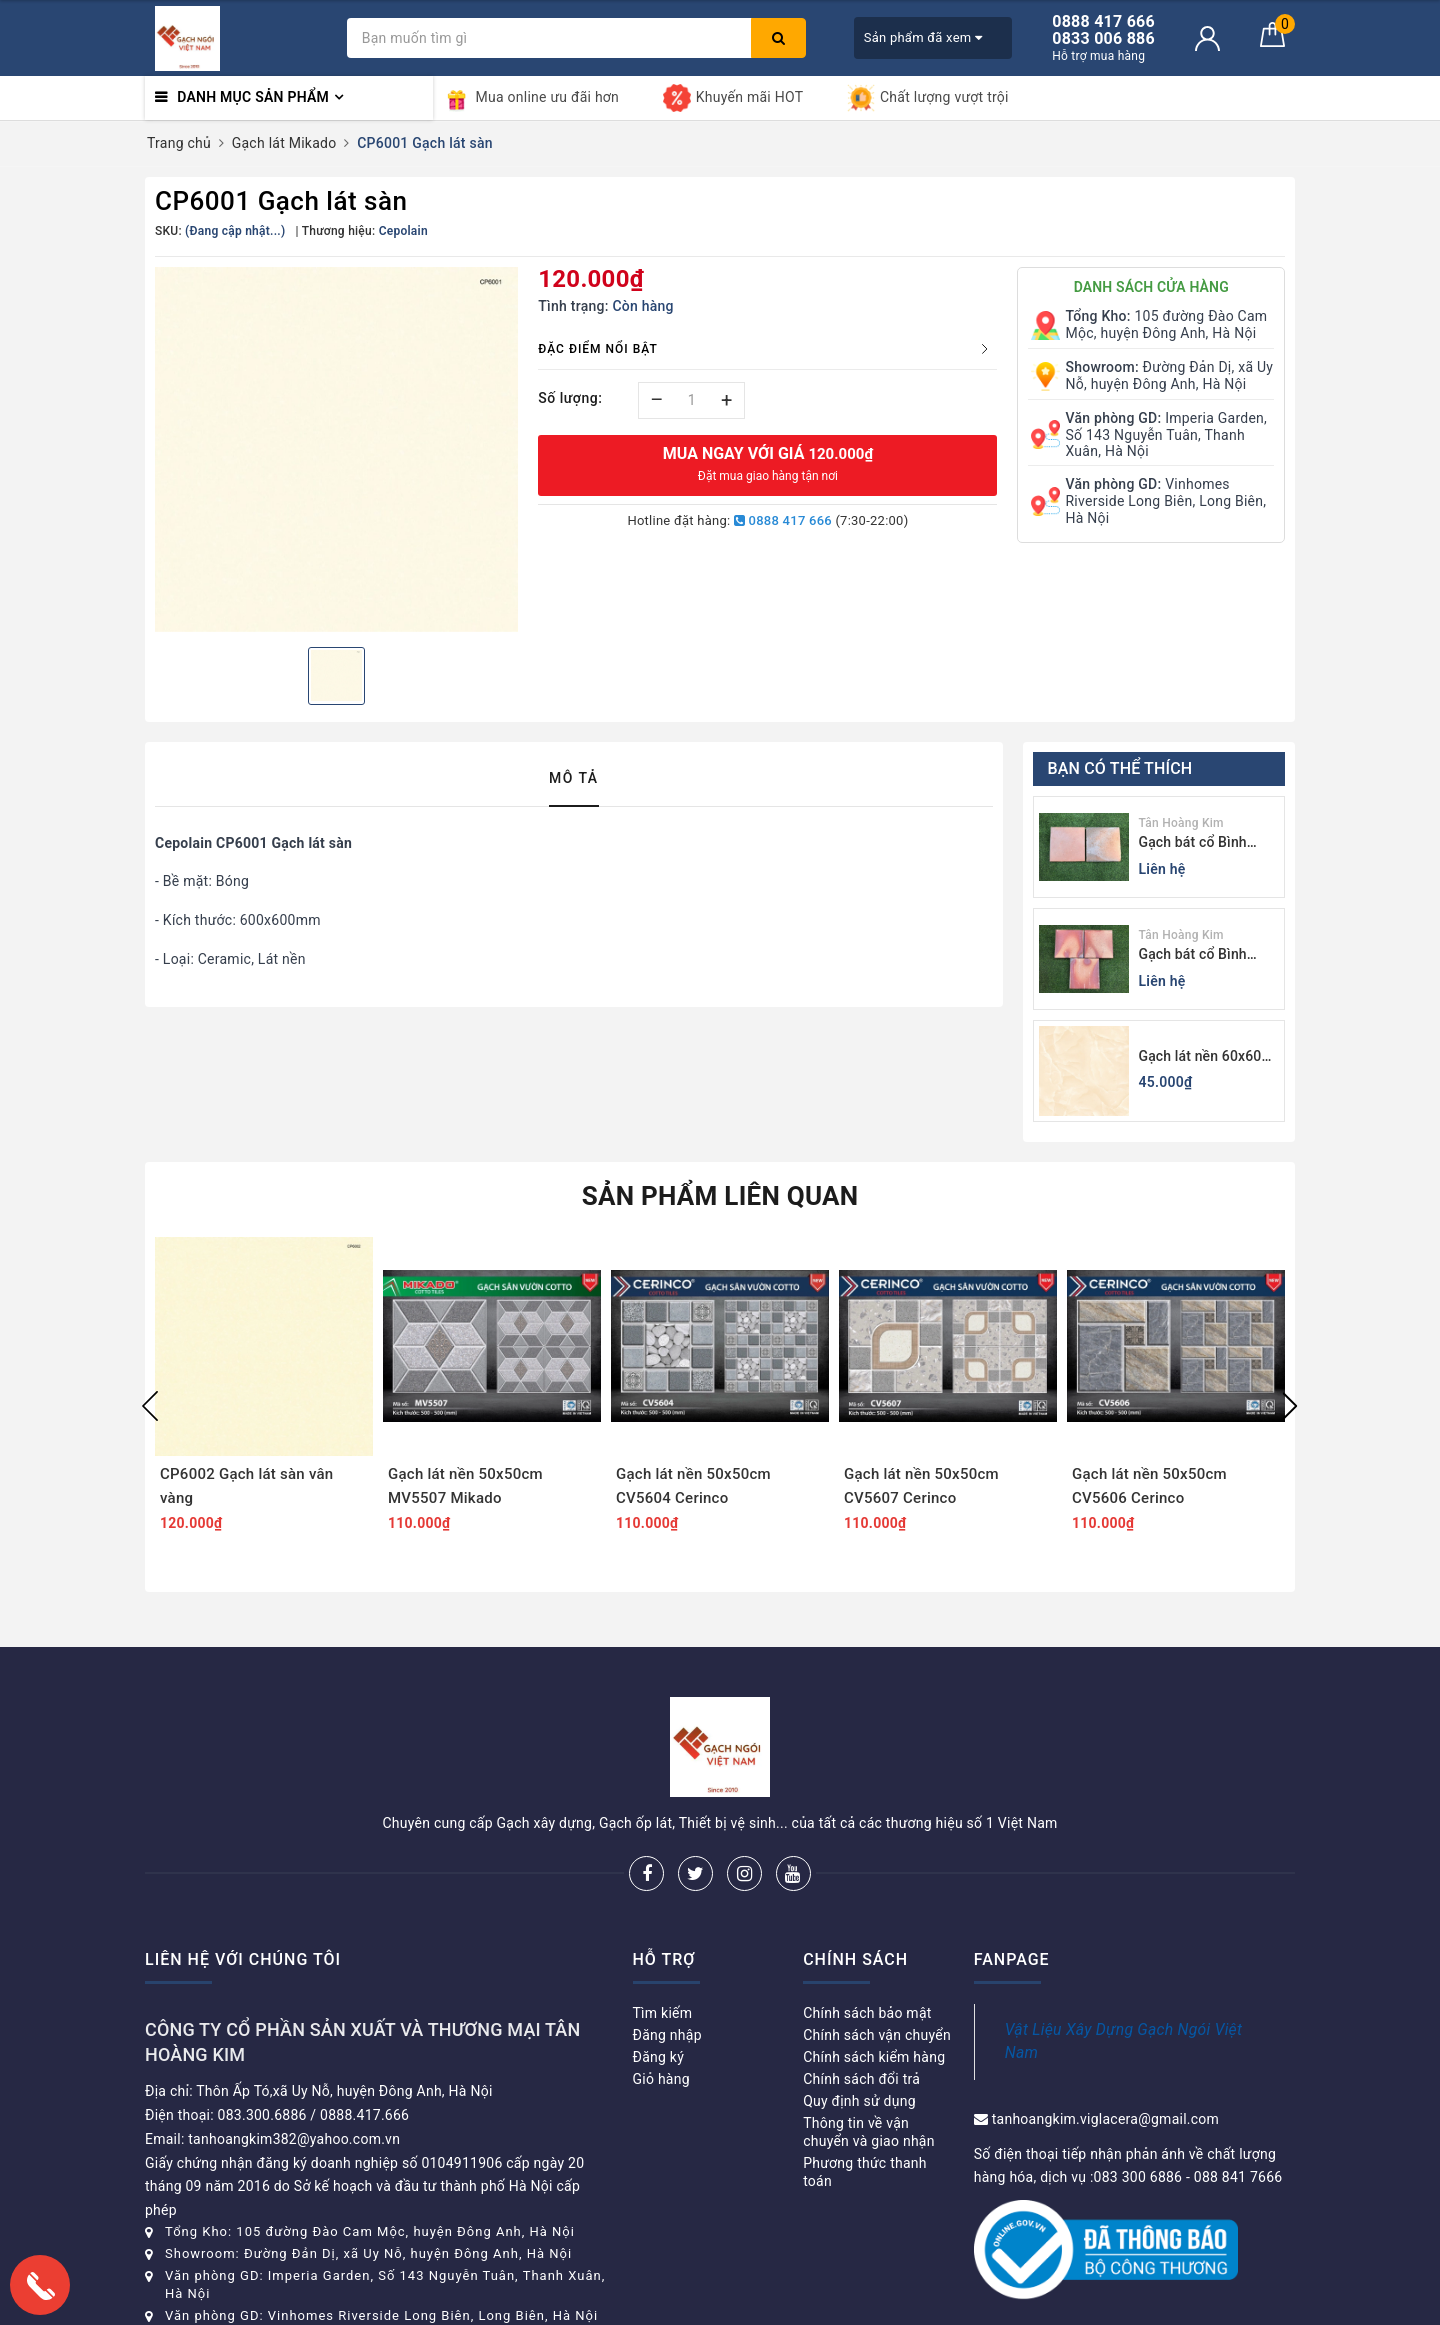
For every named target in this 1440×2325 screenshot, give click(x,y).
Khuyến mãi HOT (733, 98)
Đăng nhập (667, 2035)
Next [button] (1290, 1406)
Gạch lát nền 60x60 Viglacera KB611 (1200, 1057)
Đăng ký (659, 2057)
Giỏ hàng (661, 2079)
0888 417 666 (783, 520)
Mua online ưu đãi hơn (531, 98)
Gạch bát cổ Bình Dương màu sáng (1193, 955)
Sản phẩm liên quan (720, 1196)
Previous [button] (150, 1406)
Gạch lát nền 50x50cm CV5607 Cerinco (921, 1486)
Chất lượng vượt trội (928, 98)
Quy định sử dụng (859, 2101)
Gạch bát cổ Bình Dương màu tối (1193, 843)
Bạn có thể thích (1120, 768)
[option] (336, 449)
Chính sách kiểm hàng (874, 2057)
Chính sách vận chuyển (877, 2035)
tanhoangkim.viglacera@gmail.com (1105, 2119)
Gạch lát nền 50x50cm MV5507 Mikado (465, 1486)
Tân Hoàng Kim (1181, 823)
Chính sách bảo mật (867, 2013)
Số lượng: (570, 398)
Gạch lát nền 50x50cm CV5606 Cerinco (1149, 1486)
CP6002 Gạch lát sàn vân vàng (246, 1486)
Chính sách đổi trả (861, 2079)
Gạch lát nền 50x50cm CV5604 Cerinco (693, 1486)
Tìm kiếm (663, 2013)
